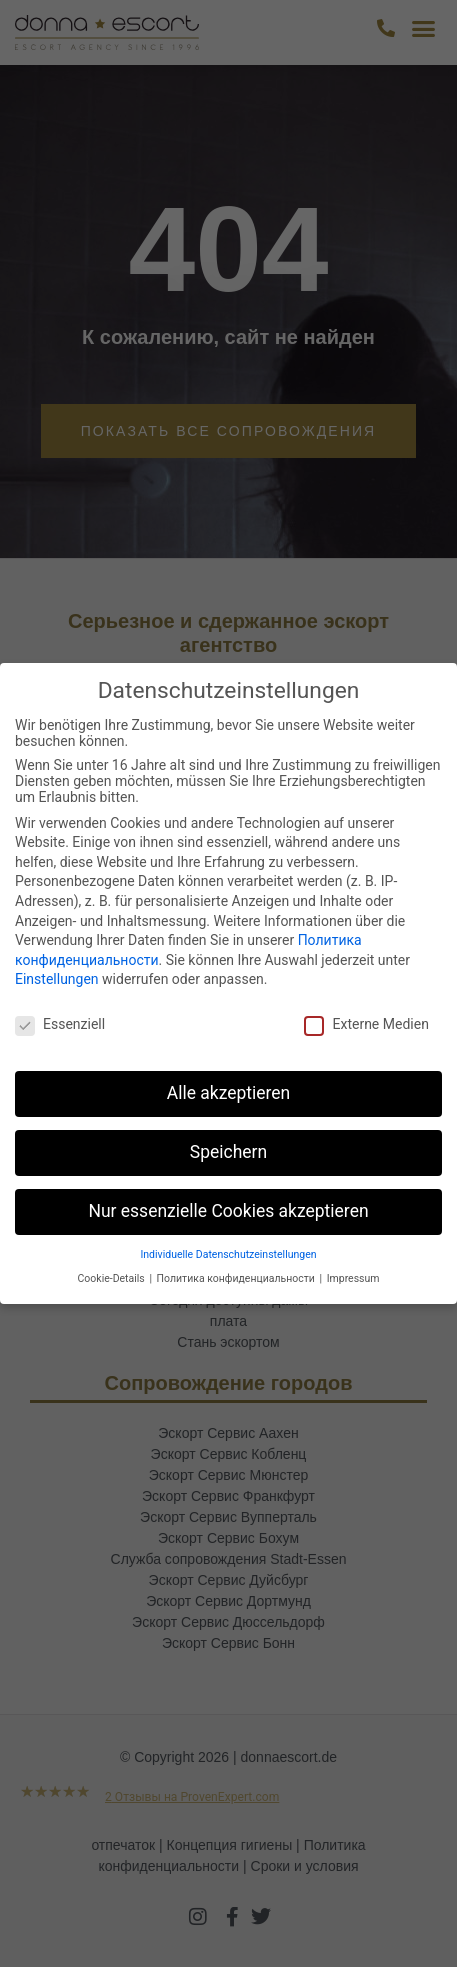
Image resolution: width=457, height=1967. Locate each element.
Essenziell (60, 1024)
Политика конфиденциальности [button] (237, 1278)
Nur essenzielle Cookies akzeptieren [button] (228, 1211)
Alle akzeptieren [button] (229, 1093)
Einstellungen (57, 979)
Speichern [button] (228, 1152)
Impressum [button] (353, 1278)
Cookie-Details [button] (113, 1278)
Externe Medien (366, 1024)
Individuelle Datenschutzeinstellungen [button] (228, 1254)
